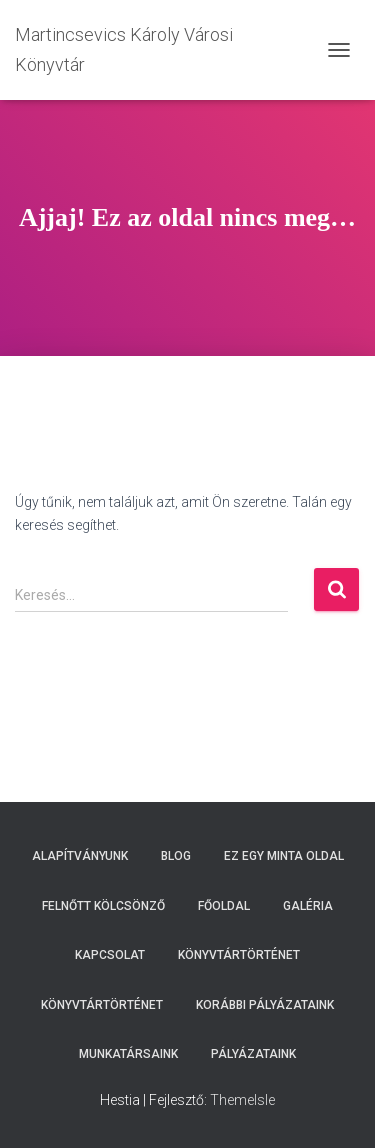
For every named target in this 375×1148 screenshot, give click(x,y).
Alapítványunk (80, 856)
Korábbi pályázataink (265, 1005)
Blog (176, 856)
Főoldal (224, 906)
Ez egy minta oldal (284, 856)
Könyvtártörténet (239, 955)
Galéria (308, 906)
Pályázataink (253, 1054)
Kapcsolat (110, 955)
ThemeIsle (242, 1100)
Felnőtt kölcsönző (103, 906)
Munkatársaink (128, 1054)
